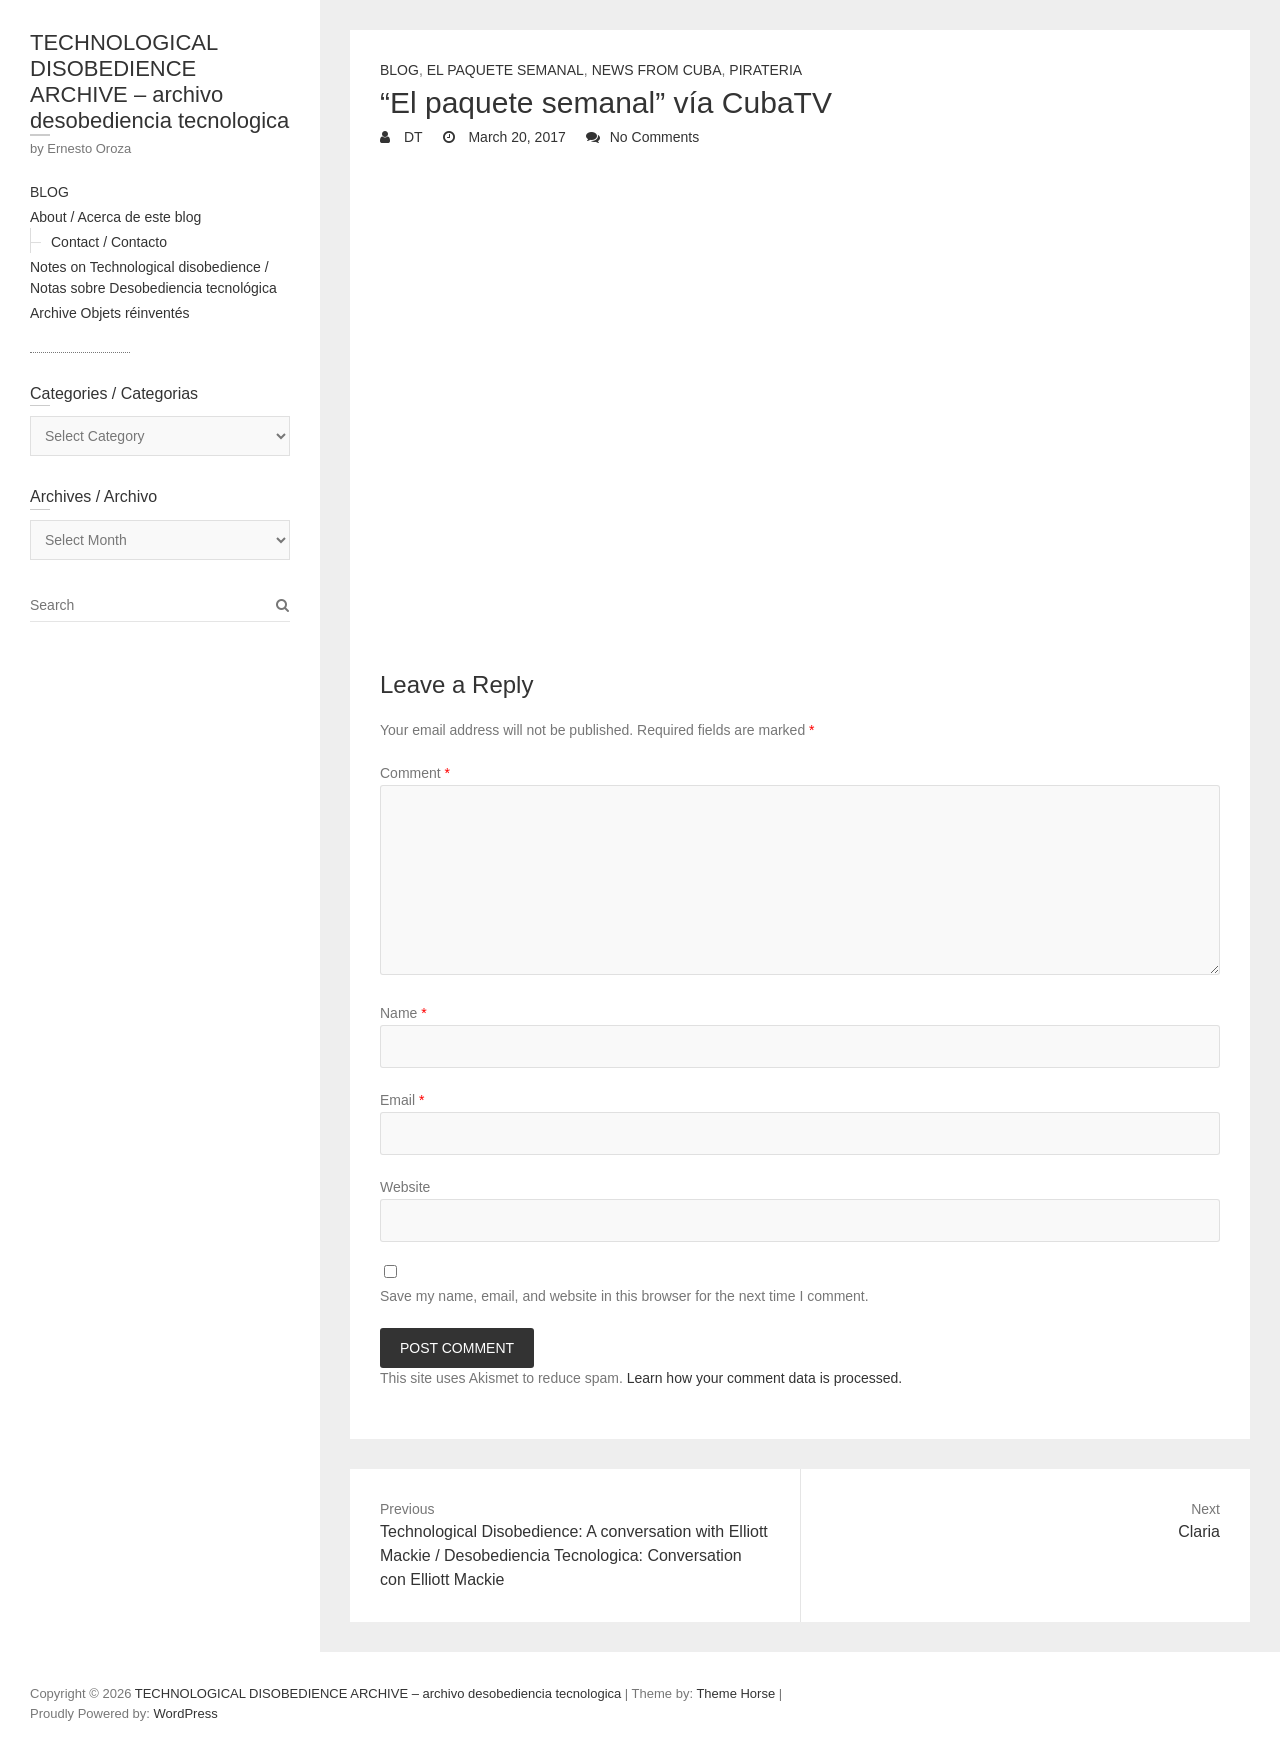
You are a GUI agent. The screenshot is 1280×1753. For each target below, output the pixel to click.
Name (403, 1013)
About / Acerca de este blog (115, 217)
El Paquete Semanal (505, 70)
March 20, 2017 (515, 137)
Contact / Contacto (109, 242)
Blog (399, 70)
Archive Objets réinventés (110, 313)
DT (411, 137)
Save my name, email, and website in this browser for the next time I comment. (624, 1296)
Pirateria (765, 70)
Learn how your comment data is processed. (764, 1378)
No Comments (654, 137)
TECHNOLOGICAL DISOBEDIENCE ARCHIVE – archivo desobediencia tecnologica (159, 81)
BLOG (49, 192)
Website (405, 1187)
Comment (415, 773)
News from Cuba (657, 70)
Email (402, 1100)
